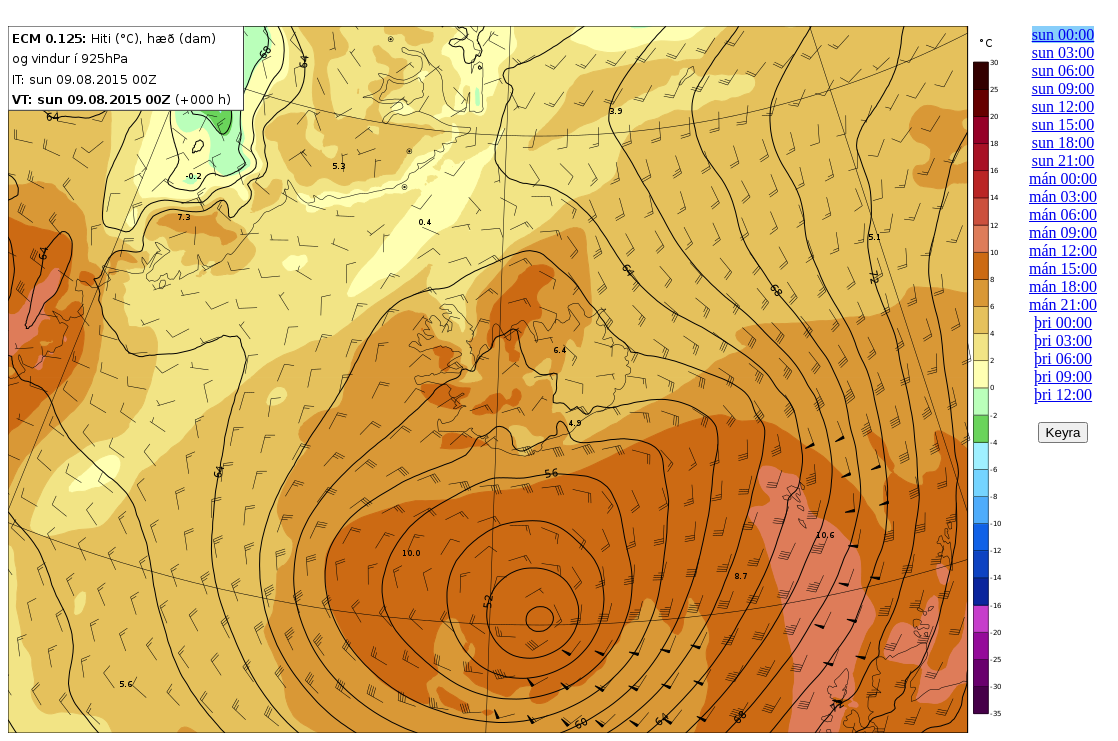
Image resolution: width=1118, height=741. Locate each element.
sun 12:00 (1063, 106)
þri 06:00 (1063, 358)
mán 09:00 (1063, 232)
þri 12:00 (1063, 394)
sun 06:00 (1063, 70)
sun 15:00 (1063, 124)
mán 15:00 (1063, 268)
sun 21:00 (1063, 160)
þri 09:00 (1063, 376)
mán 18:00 (1063, 286)
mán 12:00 (1063, 250)
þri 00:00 (1063, 322)
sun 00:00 (1063, 34)
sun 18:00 (1063, 142)
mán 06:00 (1063, 214)
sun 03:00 (1063, 52)
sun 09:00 (1063, 88)
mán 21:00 (1063, 304)
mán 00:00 (1063, 178)
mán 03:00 (1063, 196)
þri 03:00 (1063, 340)
